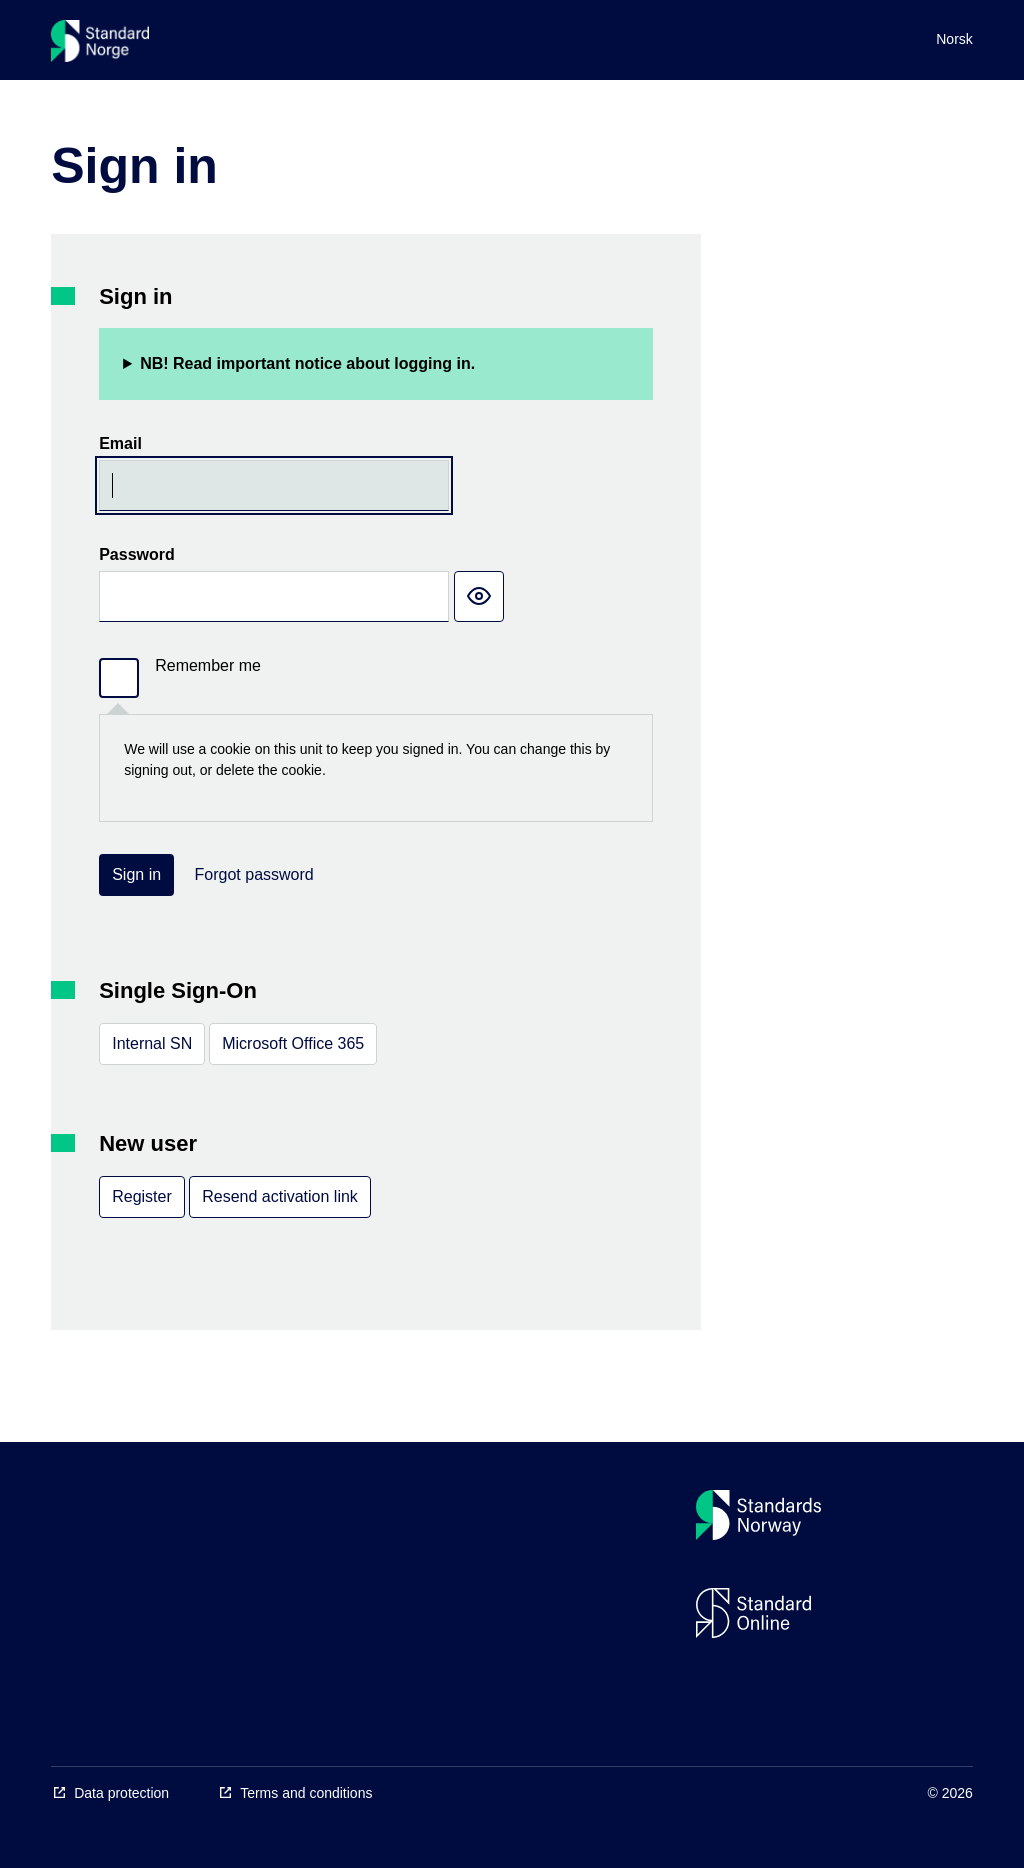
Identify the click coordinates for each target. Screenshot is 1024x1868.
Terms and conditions (306, 1793)
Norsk (954, 39)
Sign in (136, 874)
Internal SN (152, 1043)
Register (142, 1196)
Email (120, 443)
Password (137, 554)
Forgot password (254, 874)
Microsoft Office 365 (293, 1043)
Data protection (121, 1793)
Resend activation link (280, 1196)
